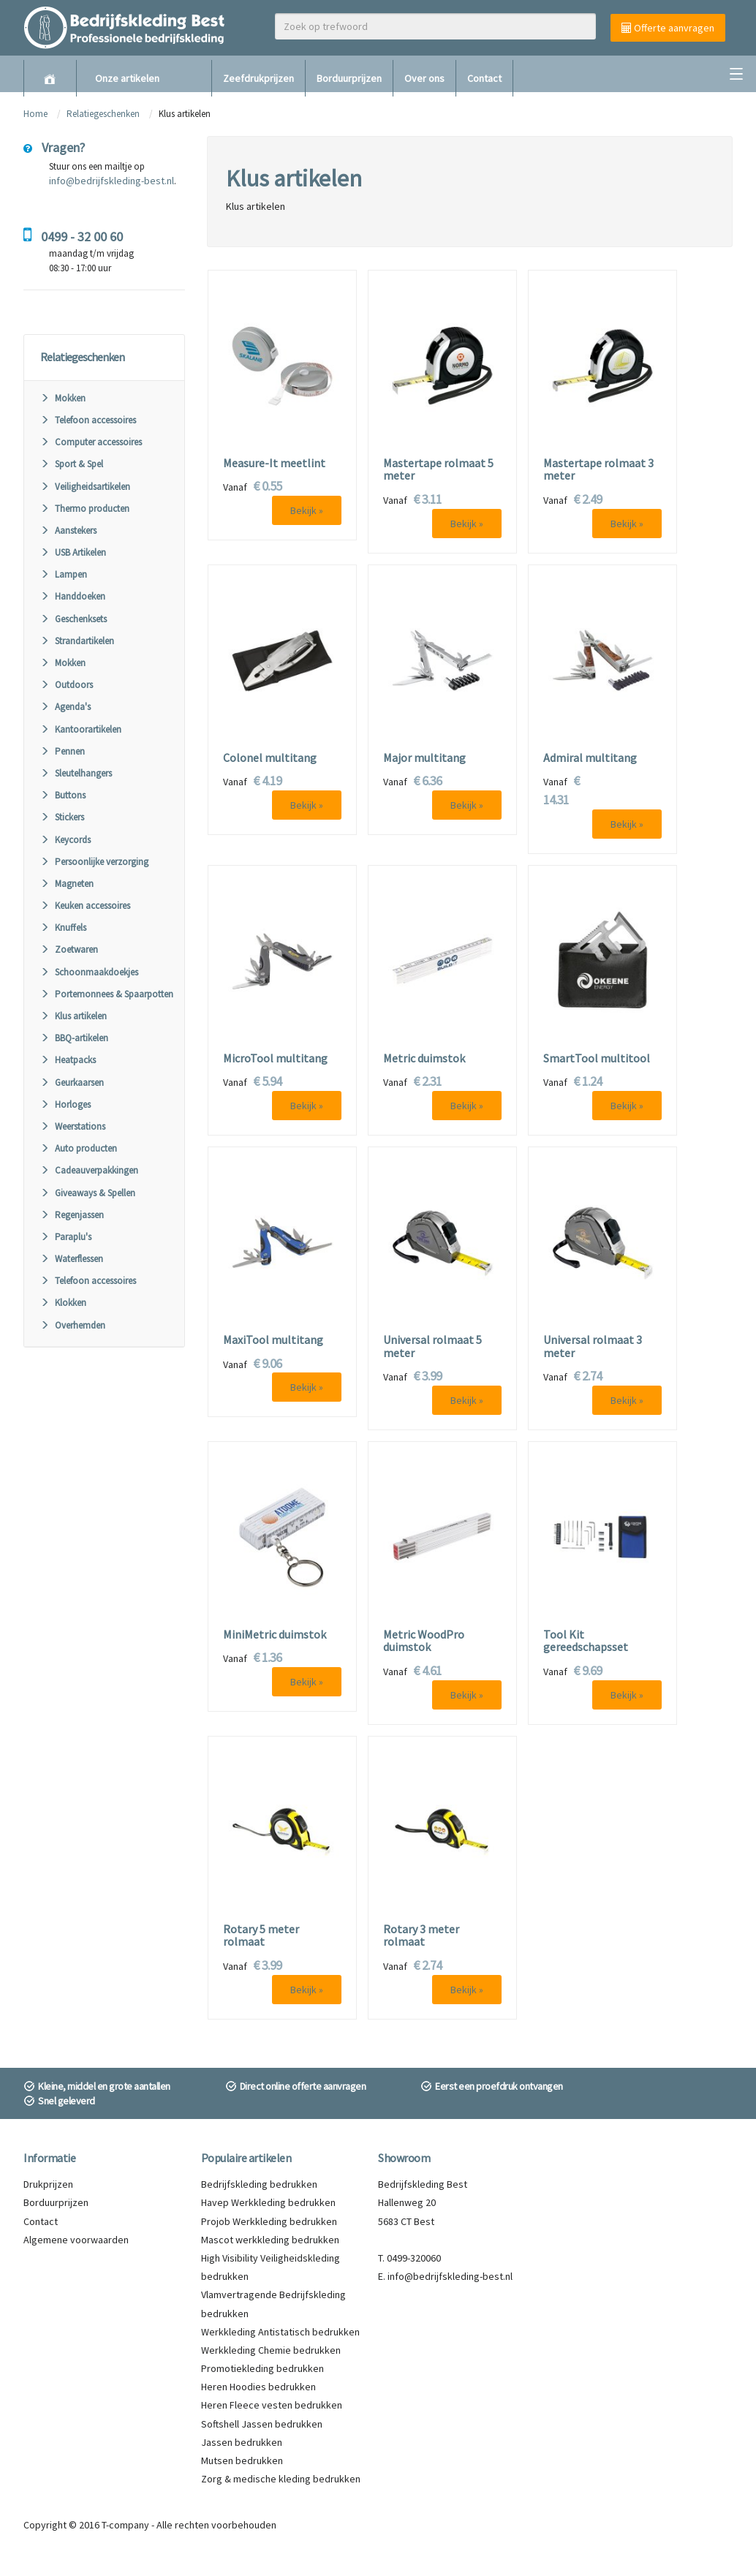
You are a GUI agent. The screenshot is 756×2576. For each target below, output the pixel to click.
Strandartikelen (77, 641)
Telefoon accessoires (88, 420)
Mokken (63, 398)
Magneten (67, 883)
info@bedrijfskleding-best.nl (111, 180)
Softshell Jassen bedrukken (261, 2423)
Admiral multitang (590, 758)
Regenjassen (72, 1215)
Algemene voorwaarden (76, 2239)
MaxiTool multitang (273, 1340)
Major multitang (424, 758)
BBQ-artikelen (74, 1038)
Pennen (62, 751)
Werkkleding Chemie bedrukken (271, 2350)
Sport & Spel (71, 464)
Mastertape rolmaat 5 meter (438, 470)
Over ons (424, 78)
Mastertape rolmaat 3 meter (598, 470)
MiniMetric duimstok (274, 1635)
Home (35, 113)
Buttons (63, 795)
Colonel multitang (270, 758)
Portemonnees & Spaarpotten (106, 994)
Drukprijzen (48, 2184)
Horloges (65, 1104)
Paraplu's (65, 1237)
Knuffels (63, 927)
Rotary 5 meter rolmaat (261, 1936)
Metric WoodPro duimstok (423, 1641)
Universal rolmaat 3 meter (592, 1346)
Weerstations (72, 1126)
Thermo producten (84, 508)
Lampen (63, 574)
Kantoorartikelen (80, 729)
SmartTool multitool (596, 1058)
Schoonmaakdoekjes (89, 972)
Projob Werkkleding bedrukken (269, 2221)
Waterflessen (71, 1259)
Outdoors (66, 685)
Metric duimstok (424, 1058)
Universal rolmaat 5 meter (432, 1346)
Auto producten (78, 1148)
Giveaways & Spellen (87, 1193)
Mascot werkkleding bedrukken (270, 2239)
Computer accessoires (91, 442)
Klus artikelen (73, 1016)
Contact (484, 78)
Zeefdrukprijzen (258, 78)
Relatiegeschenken (103, 113)
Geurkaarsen (72, 1082)
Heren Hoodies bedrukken (258, 2386)
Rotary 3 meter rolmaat (421, 1936)
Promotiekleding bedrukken (262, 2368)
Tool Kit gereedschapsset (585, 1641)
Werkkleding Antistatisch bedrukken (280, 2331)
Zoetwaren (69, 949)
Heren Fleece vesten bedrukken (271, 2404)
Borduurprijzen (349, 78)
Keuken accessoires (85, 905)
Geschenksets (73, 619)
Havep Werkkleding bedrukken (268, 2202)
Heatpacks (68, 1060)
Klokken (63, 1302)
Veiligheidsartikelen (85, 486)
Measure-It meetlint (274, 463)
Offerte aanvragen (667, 27)
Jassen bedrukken (241, 2442)
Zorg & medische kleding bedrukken (280, 2478)
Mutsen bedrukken (242, 2460)
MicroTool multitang (275, 1058)
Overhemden (72, 1325)
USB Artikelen (73, 552)
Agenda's (65, 706)
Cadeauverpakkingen (89, 1170)
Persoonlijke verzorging (94, 861)
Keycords (65, 840)
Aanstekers (68, 530)
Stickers (62, 817)
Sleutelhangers (76, 773)
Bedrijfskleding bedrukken (259, 2184)
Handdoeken (72, 596)
